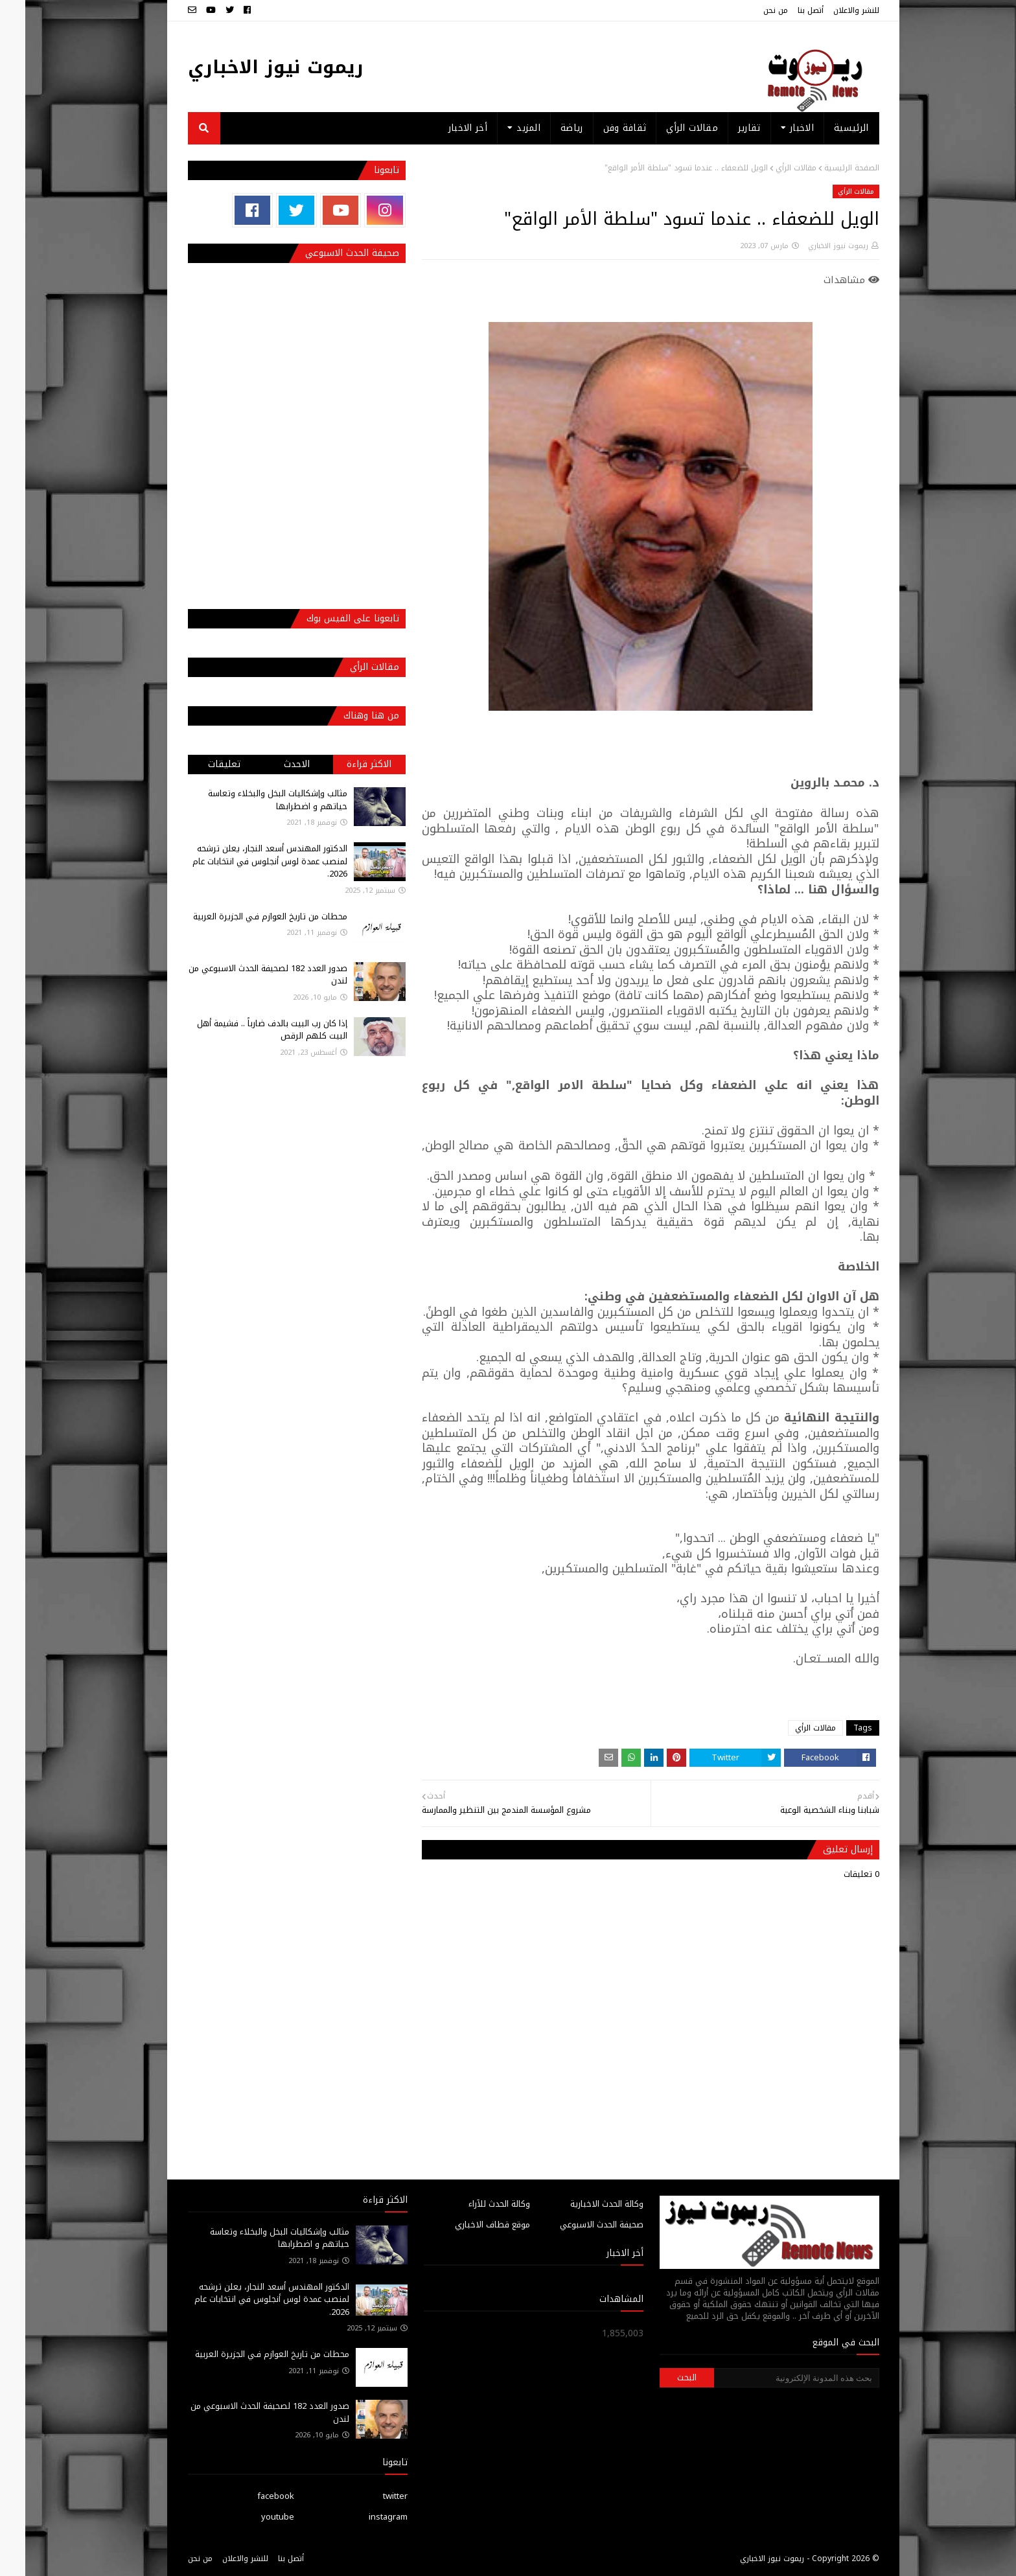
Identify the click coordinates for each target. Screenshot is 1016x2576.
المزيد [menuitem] (503, 128)
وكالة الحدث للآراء (474, 2204)
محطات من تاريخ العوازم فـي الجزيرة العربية (245, 916)
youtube (252, 2517)
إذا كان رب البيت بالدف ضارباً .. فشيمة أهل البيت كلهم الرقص (247, 1029)
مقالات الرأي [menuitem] (667, 128)
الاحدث (271, 764)
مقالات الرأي (770, 168)
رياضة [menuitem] (546, 128)
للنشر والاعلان (831, 10)
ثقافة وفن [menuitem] (599, 128)
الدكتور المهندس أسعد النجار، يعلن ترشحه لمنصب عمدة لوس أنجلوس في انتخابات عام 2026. (244, 861)
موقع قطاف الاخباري (467, 2224)
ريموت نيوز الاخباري (250, 67)
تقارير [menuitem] (724, 128)
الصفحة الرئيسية (826, 168)
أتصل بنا (785, 10)
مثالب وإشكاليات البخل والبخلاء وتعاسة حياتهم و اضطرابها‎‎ (252, 799)
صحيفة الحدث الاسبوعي (576, 2224)
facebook (250, 2496)
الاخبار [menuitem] (777, 128)
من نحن (750, 10)
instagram (362, 2517)
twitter (370, 2496)
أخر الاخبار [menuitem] (442, 128)
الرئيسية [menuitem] (826, 128)
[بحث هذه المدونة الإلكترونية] (771, 2377)
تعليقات (199, 764)
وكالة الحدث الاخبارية (581, 2204)
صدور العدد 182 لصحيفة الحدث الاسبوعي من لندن (242, 974)
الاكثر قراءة (343, 764)
